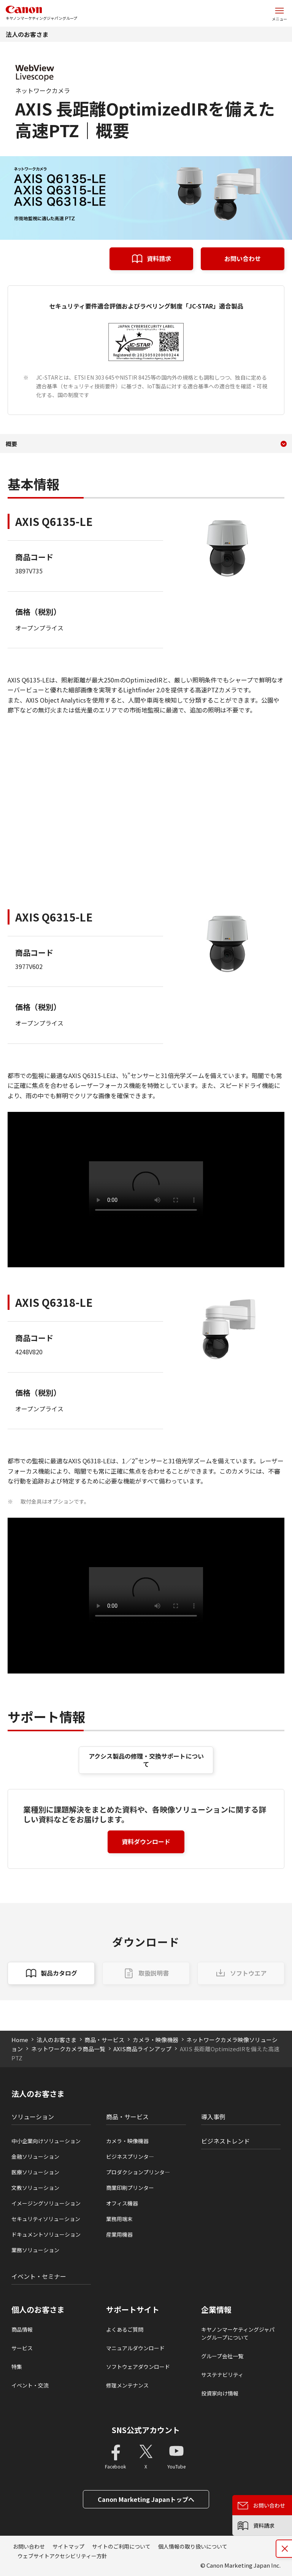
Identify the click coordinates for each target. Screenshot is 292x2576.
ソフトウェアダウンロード (138, 2366)
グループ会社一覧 (222, 2356)
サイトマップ (68, 2546)
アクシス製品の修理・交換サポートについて (146, 1760)
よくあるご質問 (124, 2329)
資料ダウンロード (146, 1841)
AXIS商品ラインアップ (142, 2049)
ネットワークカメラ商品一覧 (68, 2049)
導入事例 (213, 2116)
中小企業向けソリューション (46, 2141)
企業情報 (216, 2309)
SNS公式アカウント (146, 2429)
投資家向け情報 (219, 2393)
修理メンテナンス (127, 2385)
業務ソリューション (35, 2250)
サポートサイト (132, 2309)
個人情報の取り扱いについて (192, 2546)
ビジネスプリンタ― (130, 2156)
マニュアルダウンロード (135, 2348)
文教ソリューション (35, 2187)
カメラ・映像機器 (155, 2040)
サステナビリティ (222, 2374)
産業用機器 (119, 2234)
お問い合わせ (242, 258)
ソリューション (32, 2116)
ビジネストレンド (225, 2140)
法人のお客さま (27, 34)
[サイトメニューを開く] (279, 13)
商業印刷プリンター (130, 2187)
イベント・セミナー (38, 2276)
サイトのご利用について (121, 2546)
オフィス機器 (122, 2203)
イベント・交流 (30, 2385)
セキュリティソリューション (45, 2219)
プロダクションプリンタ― (138, 2172)
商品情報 (22, 2329)
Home (19, 2040)
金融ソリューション (35, 2156)
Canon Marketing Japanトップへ (146, 2499)
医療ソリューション (35, 2172)
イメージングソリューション (46, 2203)
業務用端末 (119, 2219)
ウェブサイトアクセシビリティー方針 (62, 2556)
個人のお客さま (38, 2309)
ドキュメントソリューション (46, 2234)
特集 (16, 2366)
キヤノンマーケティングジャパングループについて (238, 2333)
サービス (22, 2348)
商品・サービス (104, 2040)
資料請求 (159, 258)
